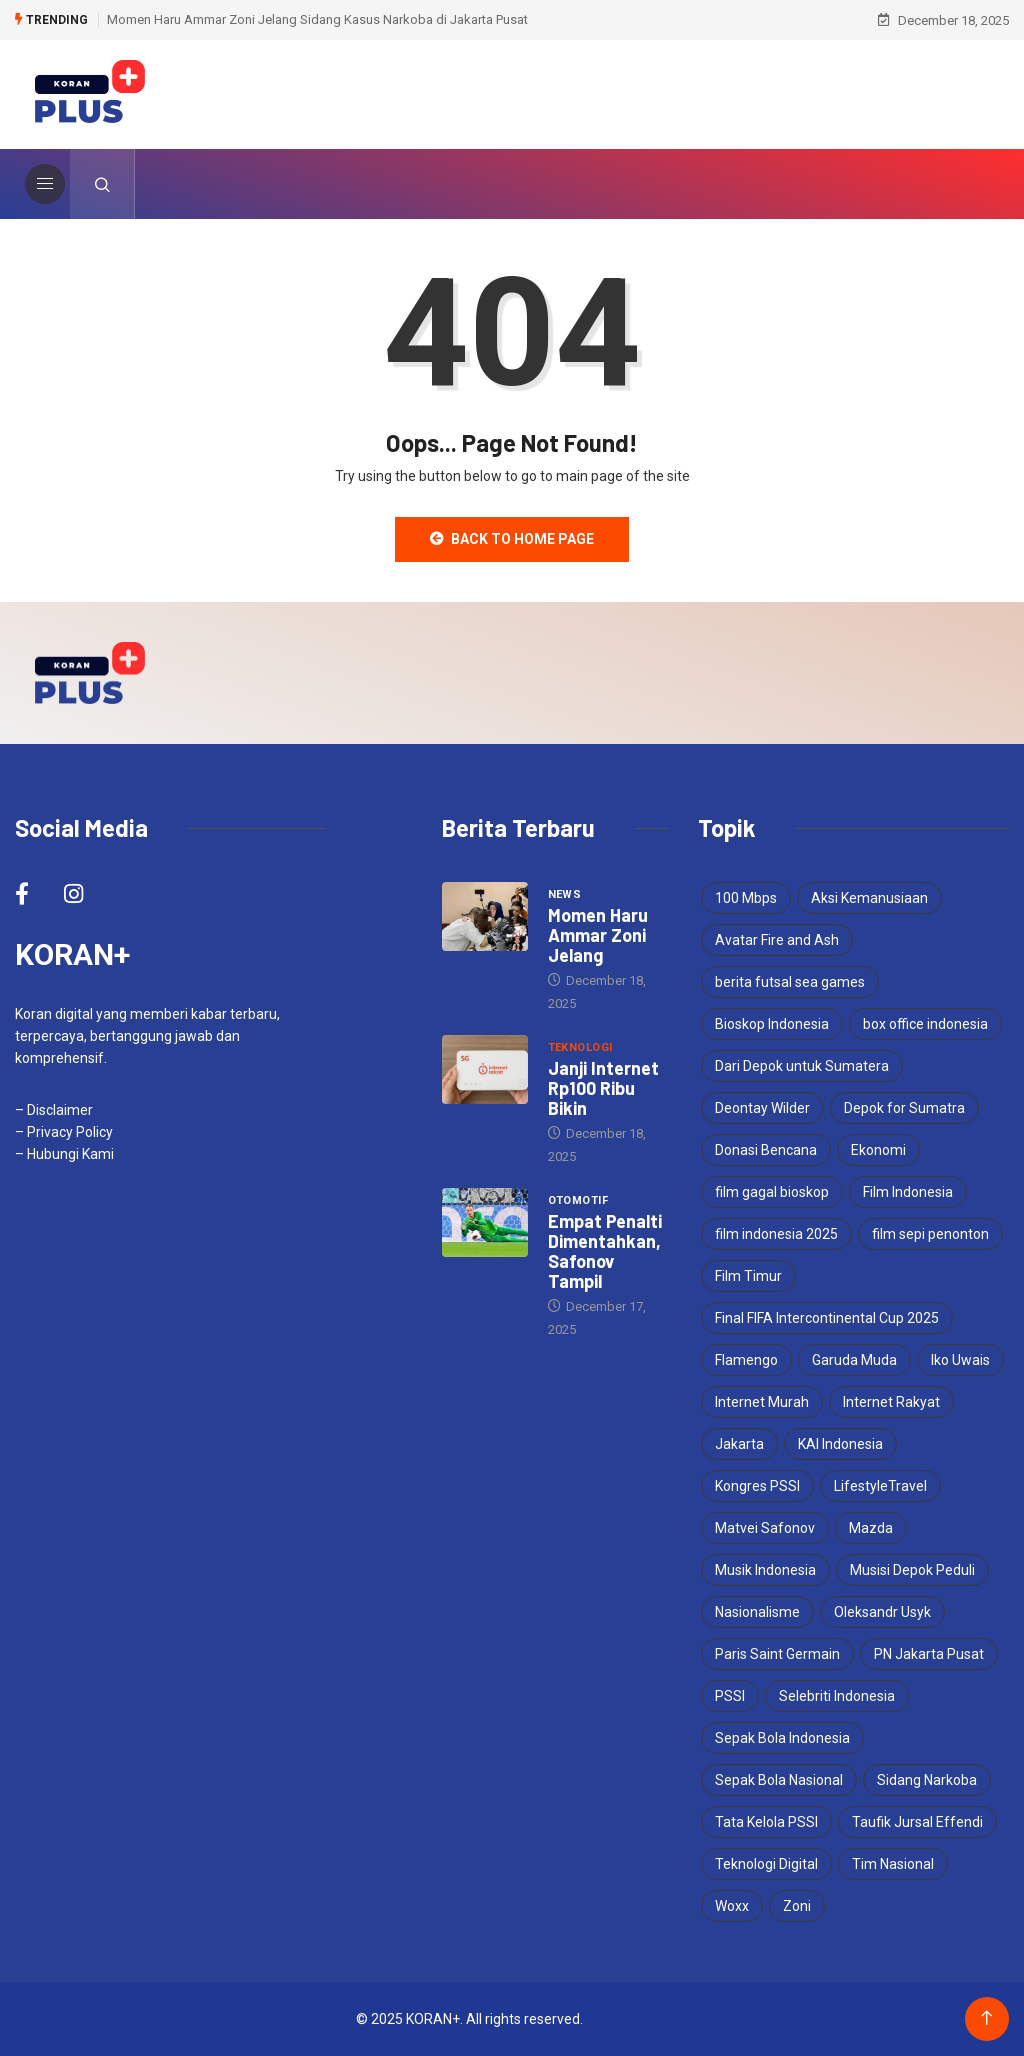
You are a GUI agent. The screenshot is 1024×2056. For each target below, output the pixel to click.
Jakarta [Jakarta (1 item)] (739, 1444)
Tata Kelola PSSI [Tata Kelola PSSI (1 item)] (766, 1822)
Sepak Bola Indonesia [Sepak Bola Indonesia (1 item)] (782, 1738)
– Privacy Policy (64, 1132)
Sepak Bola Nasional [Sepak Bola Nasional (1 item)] (779, 1780)
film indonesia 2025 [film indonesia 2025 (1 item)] (776, 1234)
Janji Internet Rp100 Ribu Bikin (603, 1088)
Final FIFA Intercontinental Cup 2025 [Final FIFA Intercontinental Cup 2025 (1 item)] (827, 1318)
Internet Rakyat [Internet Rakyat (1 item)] (891, 1402)
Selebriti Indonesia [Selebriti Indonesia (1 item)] (837, 1696)
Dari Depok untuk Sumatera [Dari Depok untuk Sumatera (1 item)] (802, 1066)
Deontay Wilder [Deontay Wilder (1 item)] (762, 1108)
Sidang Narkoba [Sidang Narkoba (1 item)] (927, 1780)
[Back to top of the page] (986, 2018)
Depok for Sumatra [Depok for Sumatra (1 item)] (904, 1108)
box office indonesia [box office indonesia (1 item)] (925, 1024)
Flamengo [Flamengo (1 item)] (746, 1360)
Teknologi (580, 1047)
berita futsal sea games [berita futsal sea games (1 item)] (790, 982)
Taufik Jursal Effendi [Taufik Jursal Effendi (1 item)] (917, 1822)
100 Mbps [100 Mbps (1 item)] (746, 898)
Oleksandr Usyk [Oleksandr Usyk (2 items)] (882, 1612)
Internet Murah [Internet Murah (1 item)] (762, 1402)
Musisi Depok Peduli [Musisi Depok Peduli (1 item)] (912, 1570)
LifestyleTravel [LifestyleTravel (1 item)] (880, 1486)
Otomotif (578, 1200)
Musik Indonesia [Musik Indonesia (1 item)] (765, 1570)
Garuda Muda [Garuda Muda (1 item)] (854, 1360)
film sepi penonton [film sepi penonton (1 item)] (930, 1234)
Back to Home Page (512, 539)
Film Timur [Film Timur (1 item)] (748, 1276)
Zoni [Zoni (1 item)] (797, 1906)
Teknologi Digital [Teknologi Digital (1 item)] (766, 1864)
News (565, 894)
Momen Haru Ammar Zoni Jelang (598, 935)
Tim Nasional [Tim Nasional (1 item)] (893, 1864)
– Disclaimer (54, 1110)
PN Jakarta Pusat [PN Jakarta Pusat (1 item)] (929, 1654)
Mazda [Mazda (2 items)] (871, 1528)
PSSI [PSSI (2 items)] (730, 1696)
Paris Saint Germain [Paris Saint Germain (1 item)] (777, 1654)
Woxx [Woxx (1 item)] (732, 1906)
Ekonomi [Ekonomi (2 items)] (878, 1150)
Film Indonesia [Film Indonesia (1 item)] (908, 1192)
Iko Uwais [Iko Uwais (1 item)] (960, 1360)
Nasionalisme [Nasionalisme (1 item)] (757, 1612)
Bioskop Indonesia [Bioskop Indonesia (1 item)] (772, 1024)
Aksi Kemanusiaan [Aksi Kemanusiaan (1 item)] (869, 898)
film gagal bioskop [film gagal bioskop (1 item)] (772, 1192)
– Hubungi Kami (64, 1154)
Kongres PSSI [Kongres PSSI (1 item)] (757, 1486)
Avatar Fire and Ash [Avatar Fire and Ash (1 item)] (777, 940)
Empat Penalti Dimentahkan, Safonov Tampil (605, 1251)
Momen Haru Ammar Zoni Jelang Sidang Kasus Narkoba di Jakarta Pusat (317, 19)
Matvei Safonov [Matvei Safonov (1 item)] (765, 1528)
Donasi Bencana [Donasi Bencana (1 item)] (766, 1150)
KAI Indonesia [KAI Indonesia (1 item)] (840, 1444)
